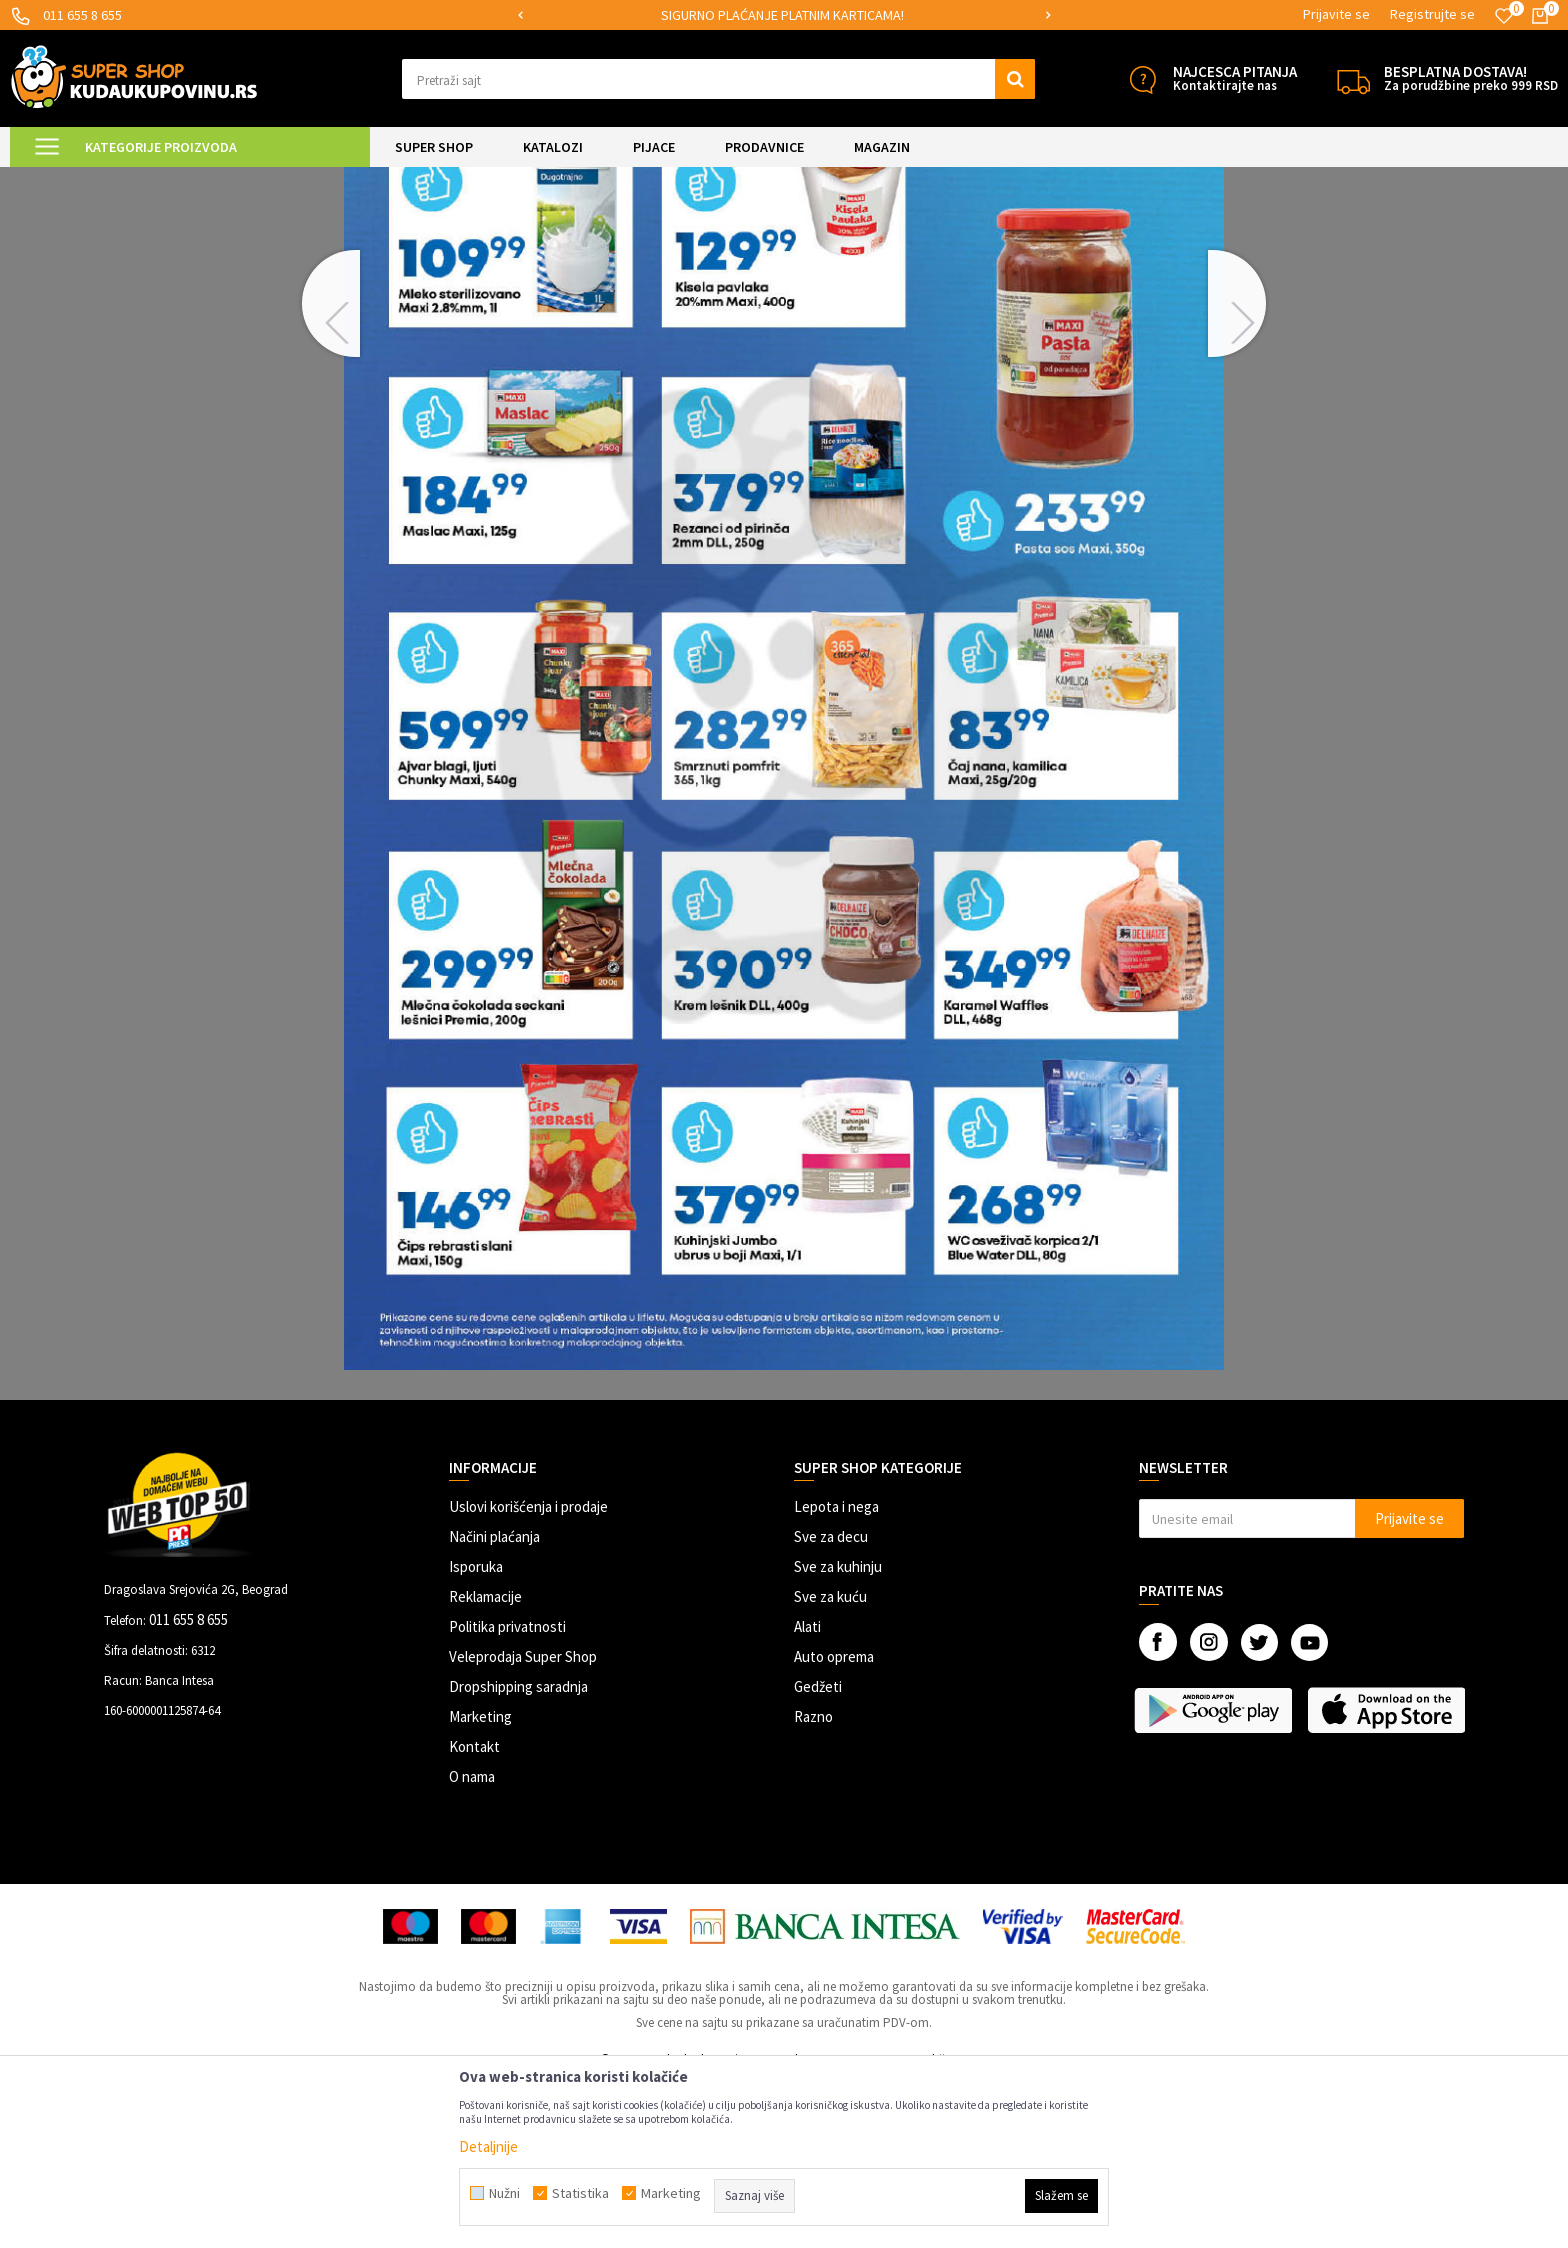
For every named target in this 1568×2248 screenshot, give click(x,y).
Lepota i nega (836, 1673)
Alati (807, 1793)
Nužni (504, 2193)
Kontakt (474, 1913)
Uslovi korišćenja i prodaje (528, 1673)
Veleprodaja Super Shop (523, 1823)
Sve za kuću (830, 1763)
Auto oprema (834, 1823)
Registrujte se (1432, 14)
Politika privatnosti (507, 1793)
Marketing (480, 1883)
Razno (813, 1883)
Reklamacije (485, 1763)
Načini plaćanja (494, 1703)
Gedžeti (818, 1853)
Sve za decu (831, 1703)
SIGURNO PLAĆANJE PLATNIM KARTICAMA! (782, 15)
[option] (784, 15)
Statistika (580, 2193)
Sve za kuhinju (838, 1733)
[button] (718, 79)
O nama (472, 1943)
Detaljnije (488, 2146)
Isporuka (476, 1733)
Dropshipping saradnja (518, 1853)
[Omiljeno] (1504, 16)
